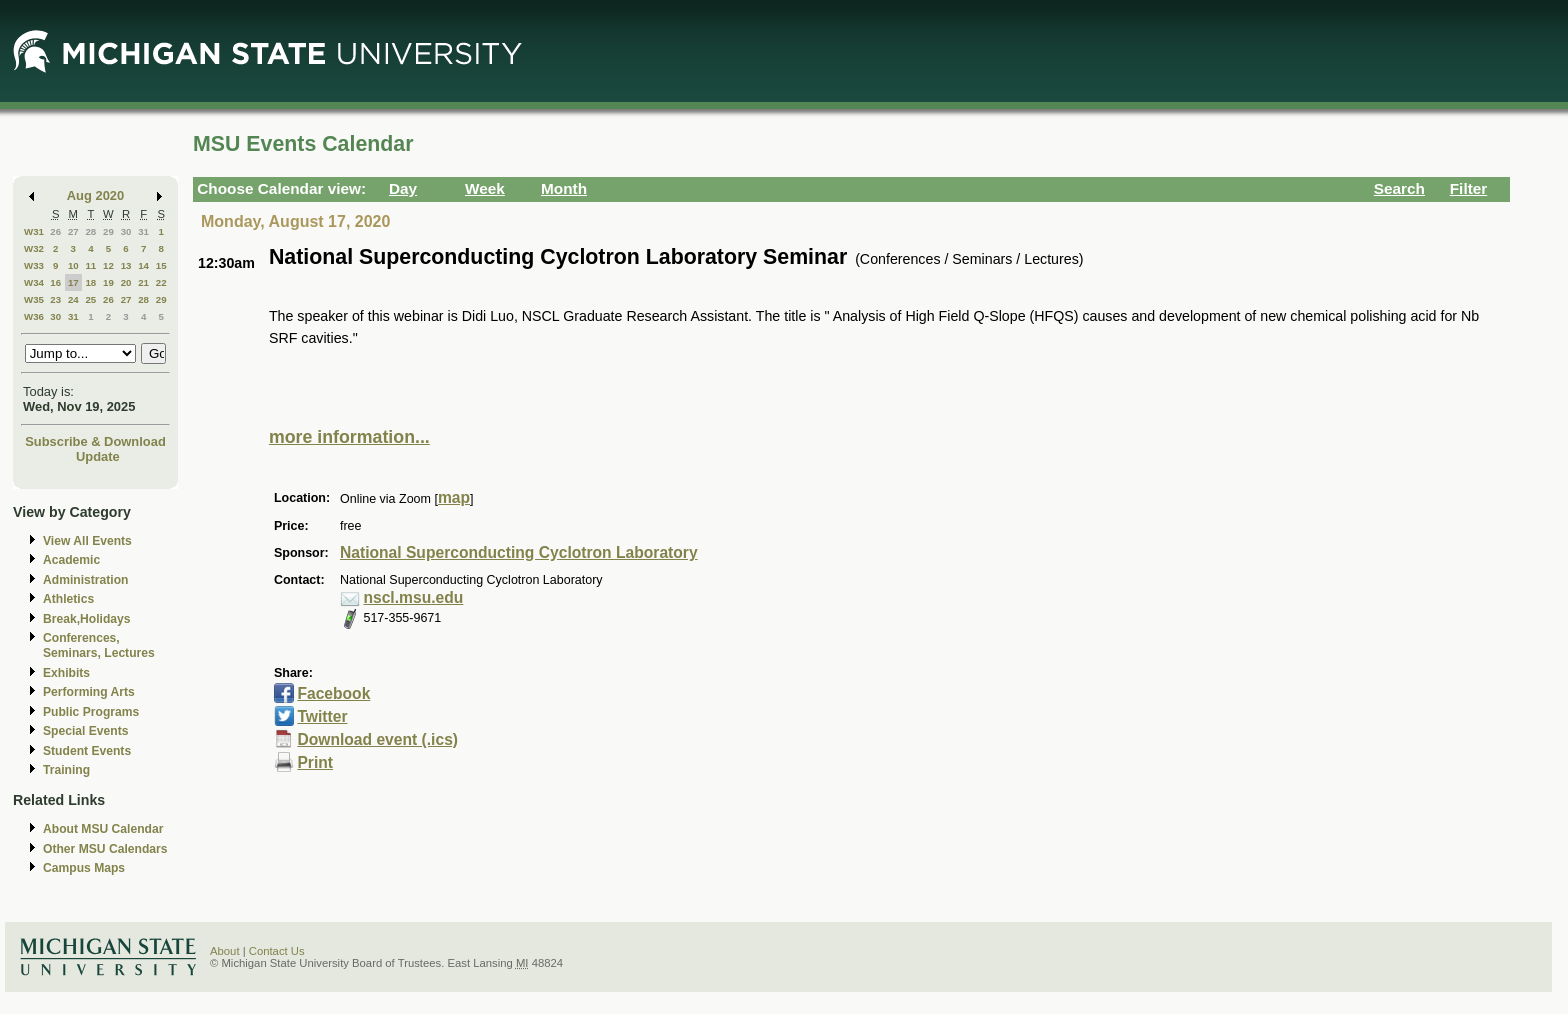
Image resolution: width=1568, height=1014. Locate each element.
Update (98, 456)
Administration (85, 580)
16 (55, 282)
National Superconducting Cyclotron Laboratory (519, 552)
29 (108, 231)
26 (55, 231)
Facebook (333, 693)
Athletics (68, 599)
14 (143, 265)
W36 (34, 316)
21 (143, 282)
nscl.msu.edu (413, 597)
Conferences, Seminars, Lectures (99, 645)
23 (55, 299)
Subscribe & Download (95, 441)
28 (90, 231)
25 (90, 299)
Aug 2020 (95, 195)
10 (73, 265)
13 (126, 265)
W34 (34, 282)
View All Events (87, 541)
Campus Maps (84, 868)
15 (161, 265)
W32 (34, 248)
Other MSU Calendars (105, 849)
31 (143, 231)
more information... (349, 437)
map (454, 497)
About (225, 951)
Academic (71, 560)
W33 (34, 265)
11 (90, 265)
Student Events (87, 751)
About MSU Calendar (103, 829)
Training (66, 770)
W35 (34, 299)
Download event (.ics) (377, 739)
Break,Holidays (87, 619)
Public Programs (91, 712)
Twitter (322, 716)
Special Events (85, 731)
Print (315, 762)
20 (126, 282)
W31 (34, 231)
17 (73, 282)
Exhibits (66, 673)
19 (108, 282)
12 (108, 265)
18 (90, 282)
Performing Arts (89, 692)
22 (161, 282)
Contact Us (277, 951)
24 (73, 299)
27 (73, 231)
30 (126, 231)
